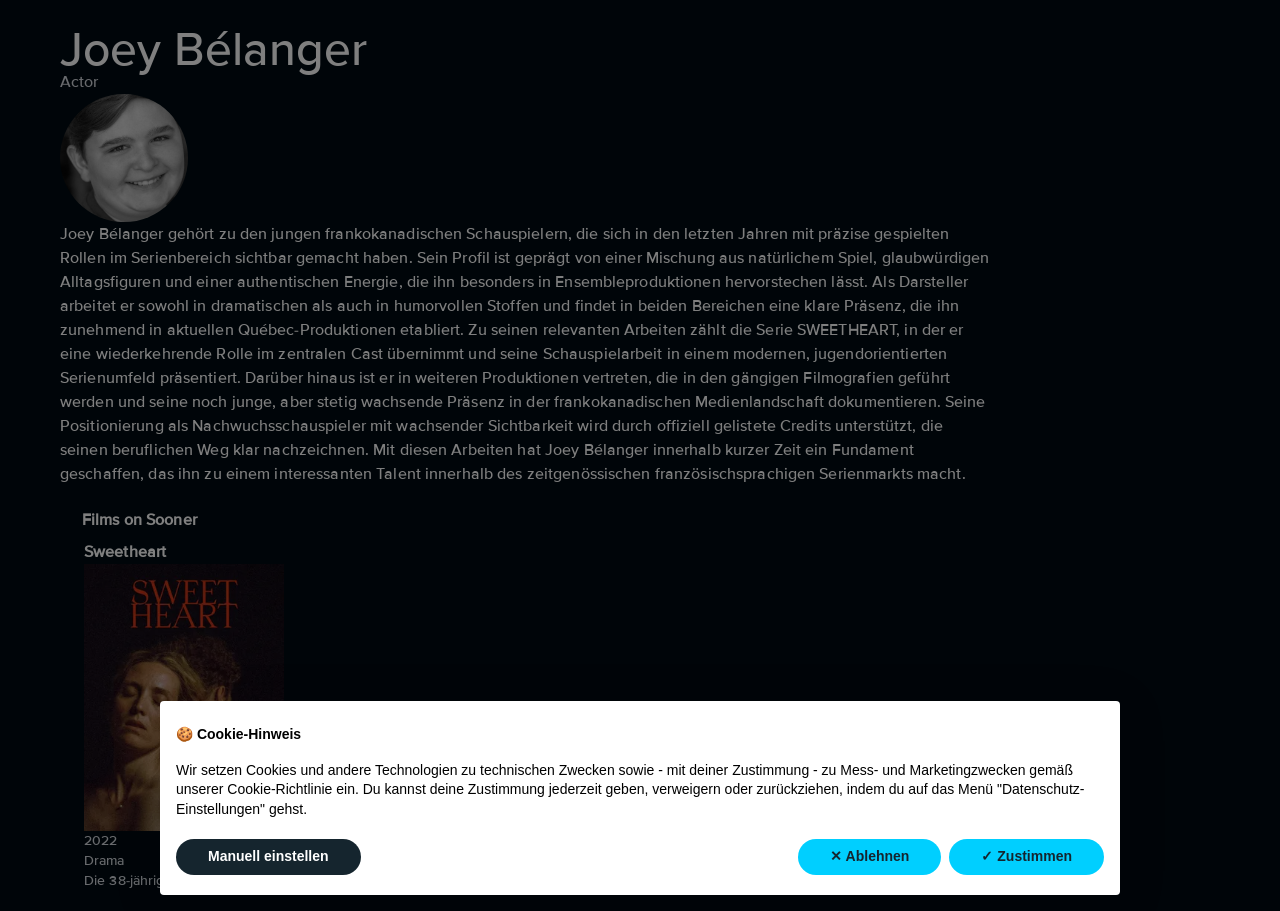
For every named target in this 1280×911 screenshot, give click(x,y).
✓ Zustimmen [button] (1026, 857)
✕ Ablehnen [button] (869, 857)
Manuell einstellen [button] (268, 857)
